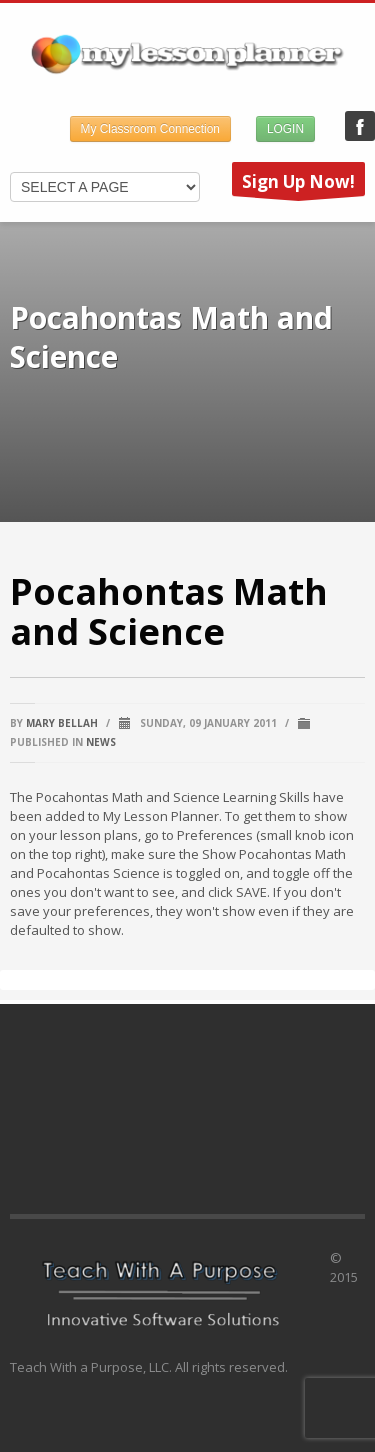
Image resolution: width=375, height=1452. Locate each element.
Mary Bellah (62, 723)
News (101, 742)
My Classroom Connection (150, 129)
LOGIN (285, 129)
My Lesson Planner (360, 126)
